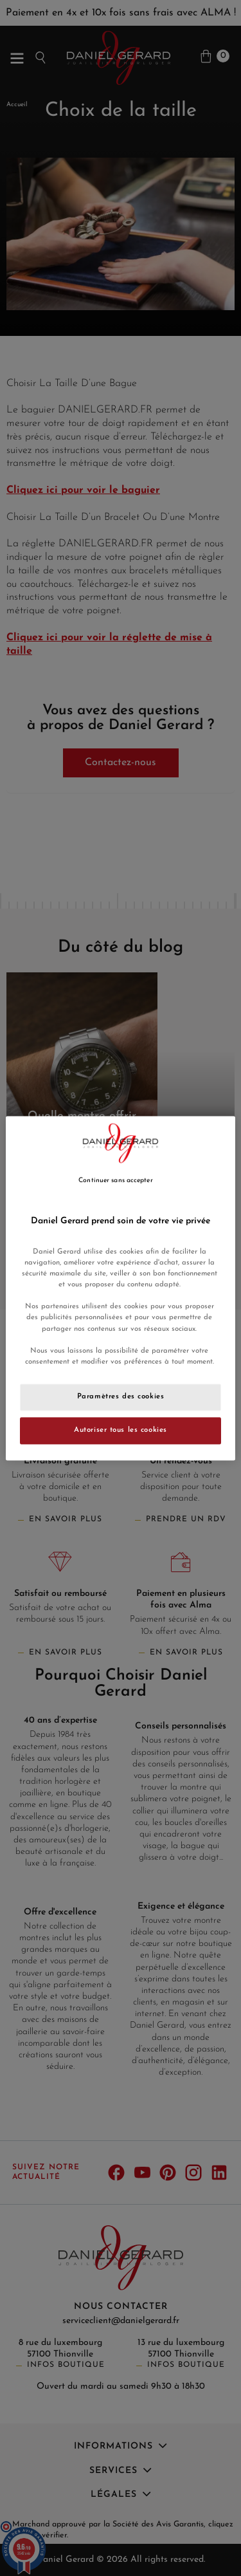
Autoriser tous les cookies (120, 1430)
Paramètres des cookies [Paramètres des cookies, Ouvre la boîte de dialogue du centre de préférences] (121, 1396)
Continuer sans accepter (115, 1180)
